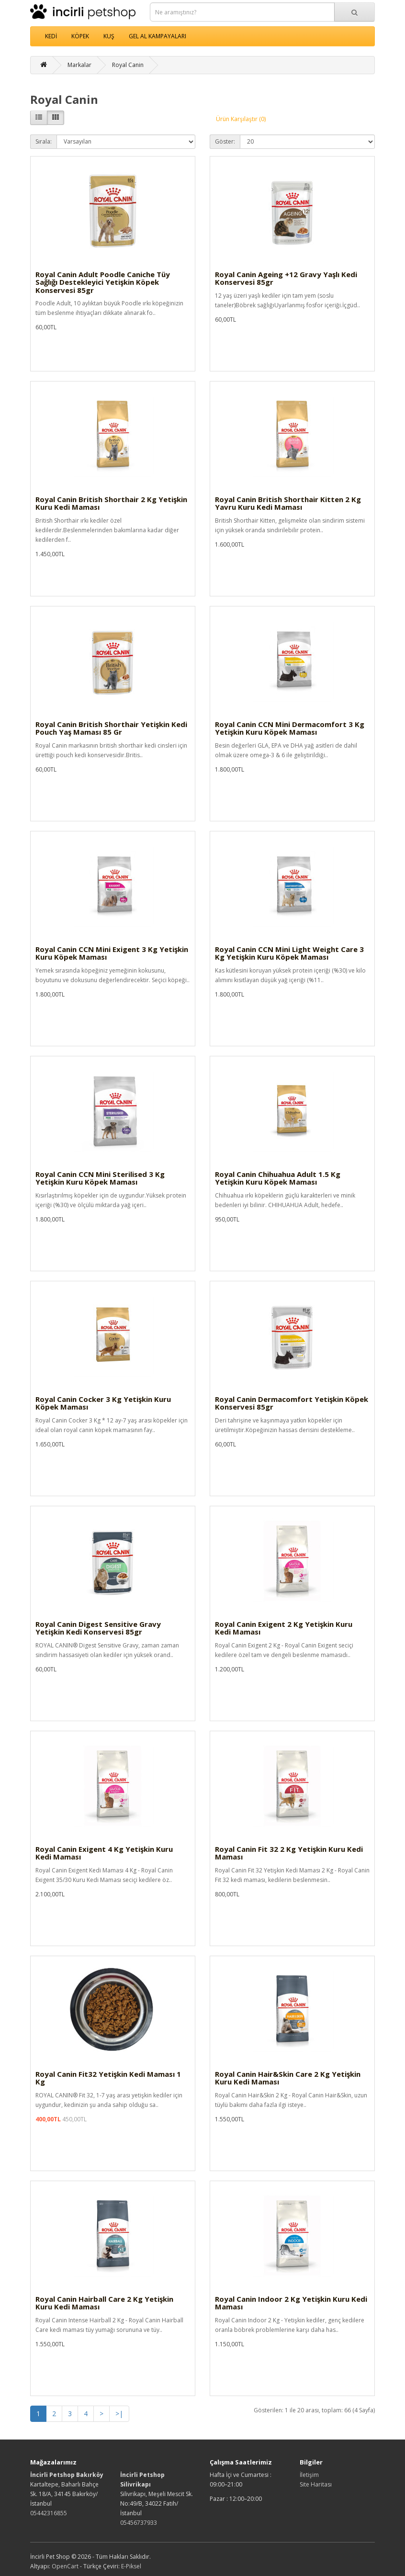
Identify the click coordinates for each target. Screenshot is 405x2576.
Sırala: (43, 141)
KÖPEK (80, 36)
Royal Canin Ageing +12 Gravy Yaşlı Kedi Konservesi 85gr (286, 278)
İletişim (309, 2475)
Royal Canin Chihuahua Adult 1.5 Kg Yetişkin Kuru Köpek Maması (277, 1178)
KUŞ (108, 36)
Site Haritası (316, 2484)
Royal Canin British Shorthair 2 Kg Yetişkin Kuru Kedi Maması (111, 503)
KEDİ (51, 36)
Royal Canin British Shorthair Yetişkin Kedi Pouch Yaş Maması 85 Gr (111, 728)
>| (119, 2413)
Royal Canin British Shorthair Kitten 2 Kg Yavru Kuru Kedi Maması (288, 503)
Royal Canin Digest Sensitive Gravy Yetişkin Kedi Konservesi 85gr (98, 1628)
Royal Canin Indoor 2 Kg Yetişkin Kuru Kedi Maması (291, 2303)
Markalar (79, 65)
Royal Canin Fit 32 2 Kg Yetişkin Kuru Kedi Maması (289, 1853)
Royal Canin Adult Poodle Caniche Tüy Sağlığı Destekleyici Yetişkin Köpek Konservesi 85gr (102, 282)
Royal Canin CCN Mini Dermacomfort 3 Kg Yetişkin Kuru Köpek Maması (289, 728)
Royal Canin (128, 65)
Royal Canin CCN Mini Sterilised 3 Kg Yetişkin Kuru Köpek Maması (100, 1178)
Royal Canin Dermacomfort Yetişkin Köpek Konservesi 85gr (291, 1403)
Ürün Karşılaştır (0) (241, 119)
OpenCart (65, 2566)
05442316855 (48, 2513)
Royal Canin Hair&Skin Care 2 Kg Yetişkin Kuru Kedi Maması (287, 2078)
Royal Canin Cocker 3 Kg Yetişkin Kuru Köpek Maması (103, 1403)
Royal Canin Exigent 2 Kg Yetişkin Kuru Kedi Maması (283, 1628)
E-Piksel (131, 2566)
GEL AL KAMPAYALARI (157, 36)
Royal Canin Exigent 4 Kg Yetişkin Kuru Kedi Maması (104, 1853)
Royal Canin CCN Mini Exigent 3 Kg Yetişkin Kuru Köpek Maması (111, 953)
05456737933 (138, 2523)
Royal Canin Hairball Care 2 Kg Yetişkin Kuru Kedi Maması (104, 2303)
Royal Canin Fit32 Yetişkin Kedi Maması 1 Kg (108, 2078)
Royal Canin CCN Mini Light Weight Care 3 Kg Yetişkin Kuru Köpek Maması (289, 953)
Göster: (225, 141)
